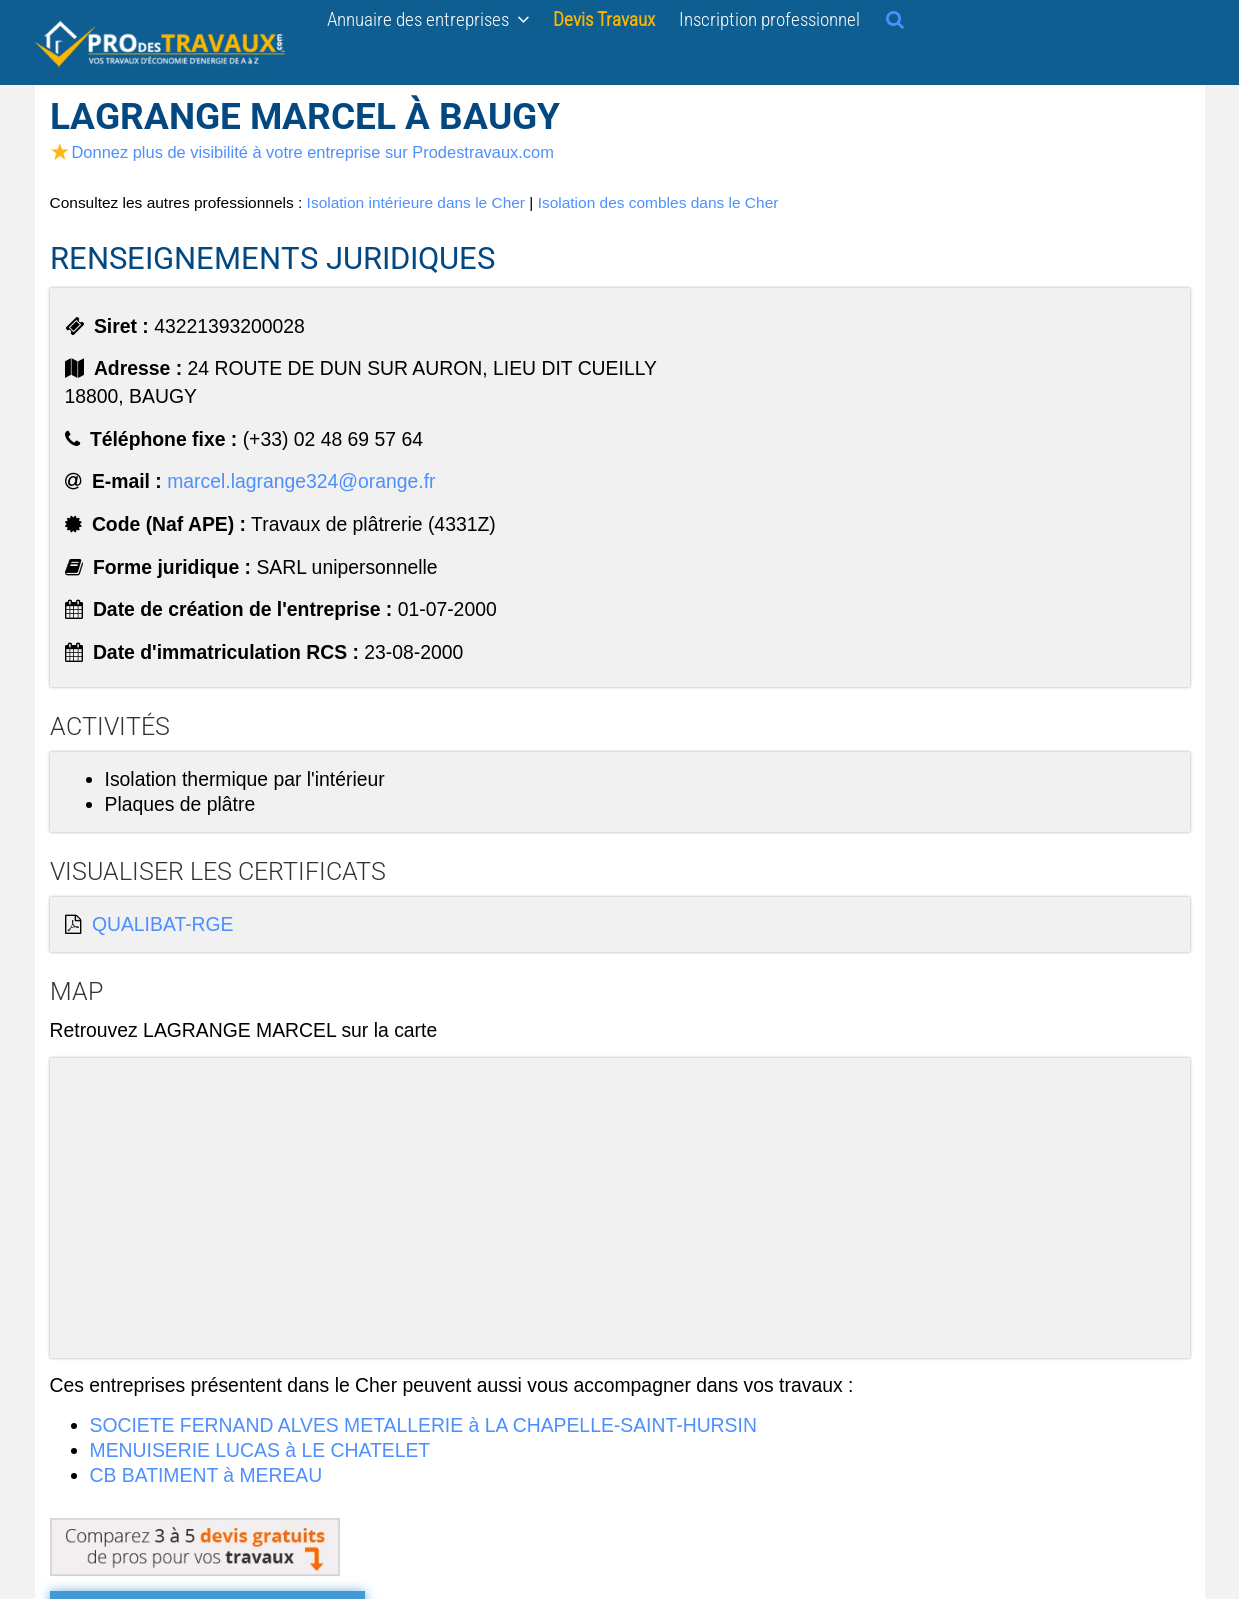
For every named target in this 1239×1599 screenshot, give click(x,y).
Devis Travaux (604, 19)
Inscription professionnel (769, 19)
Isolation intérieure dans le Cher (416, 202)
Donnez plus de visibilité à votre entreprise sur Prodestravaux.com (302, 152)
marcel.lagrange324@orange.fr (301, 481)
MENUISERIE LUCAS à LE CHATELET (260, 1450)
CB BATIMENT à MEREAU (206, 1475)
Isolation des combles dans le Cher (658, 202)
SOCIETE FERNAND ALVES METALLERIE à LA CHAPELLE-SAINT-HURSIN (423, 1425)
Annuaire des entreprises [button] (428, 19)
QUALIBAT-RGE (163, 924)
